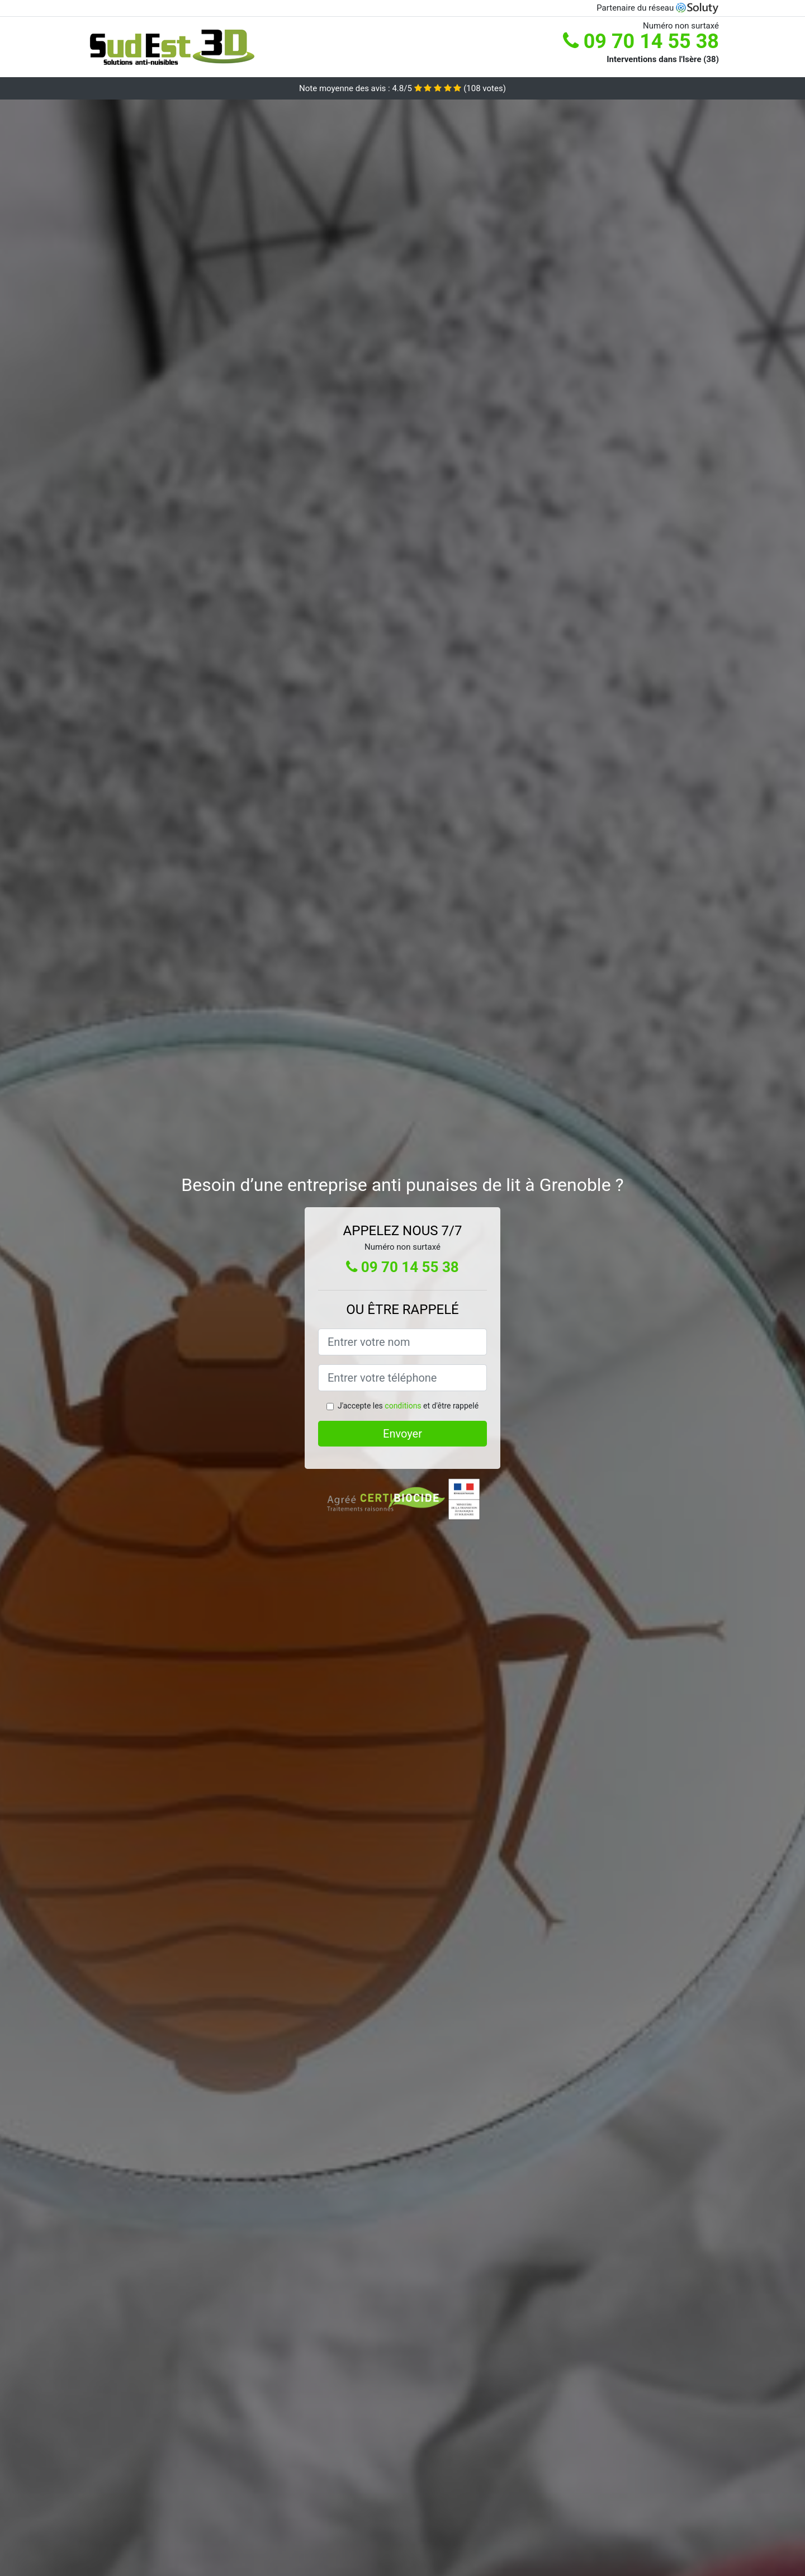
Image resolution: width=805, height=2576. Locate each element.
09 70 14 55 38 (641, 41)
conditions (403, 1405)
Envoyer (402, 1433)
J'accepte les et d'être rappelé (408, 1405)
